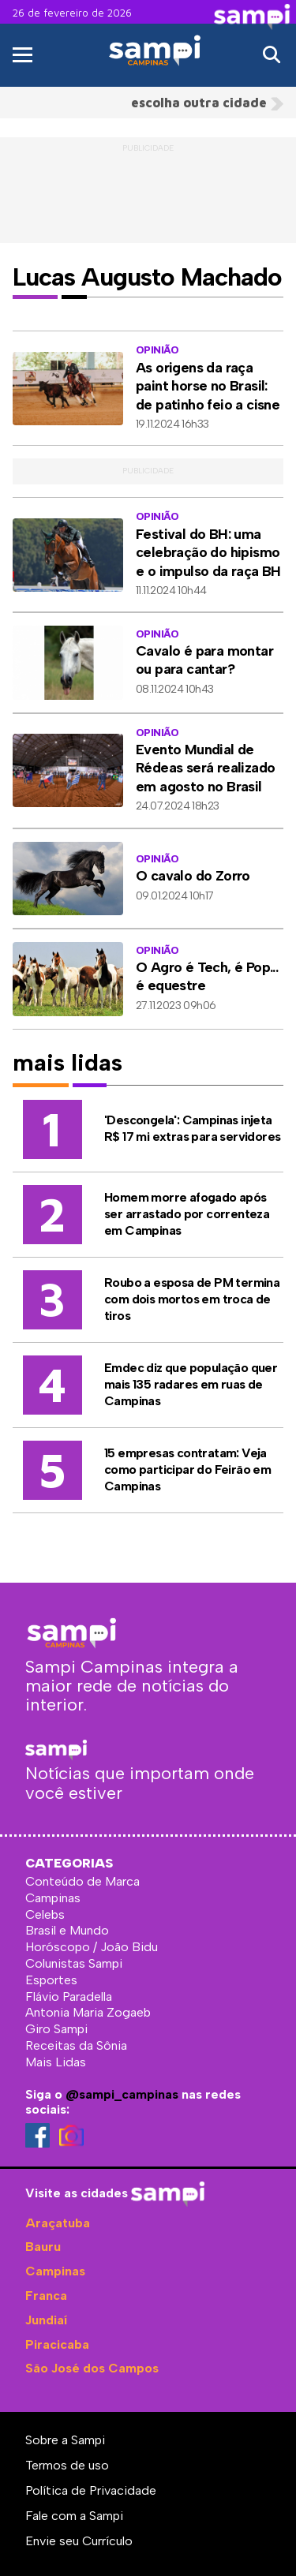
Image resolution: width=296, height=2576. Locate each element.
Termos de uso (67, 2465)
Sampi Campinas (154, 78)
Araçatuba (57, 2222)
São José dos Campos (92, 2368)
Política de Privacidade (90, 2490)
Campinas (55, 2271)
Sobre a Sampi (65, 2439)
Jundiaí (46, 2319)
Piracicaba (57, 2344)
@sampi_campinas (122, 2094)
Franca (46, 2295)
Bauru (43, 2246)
